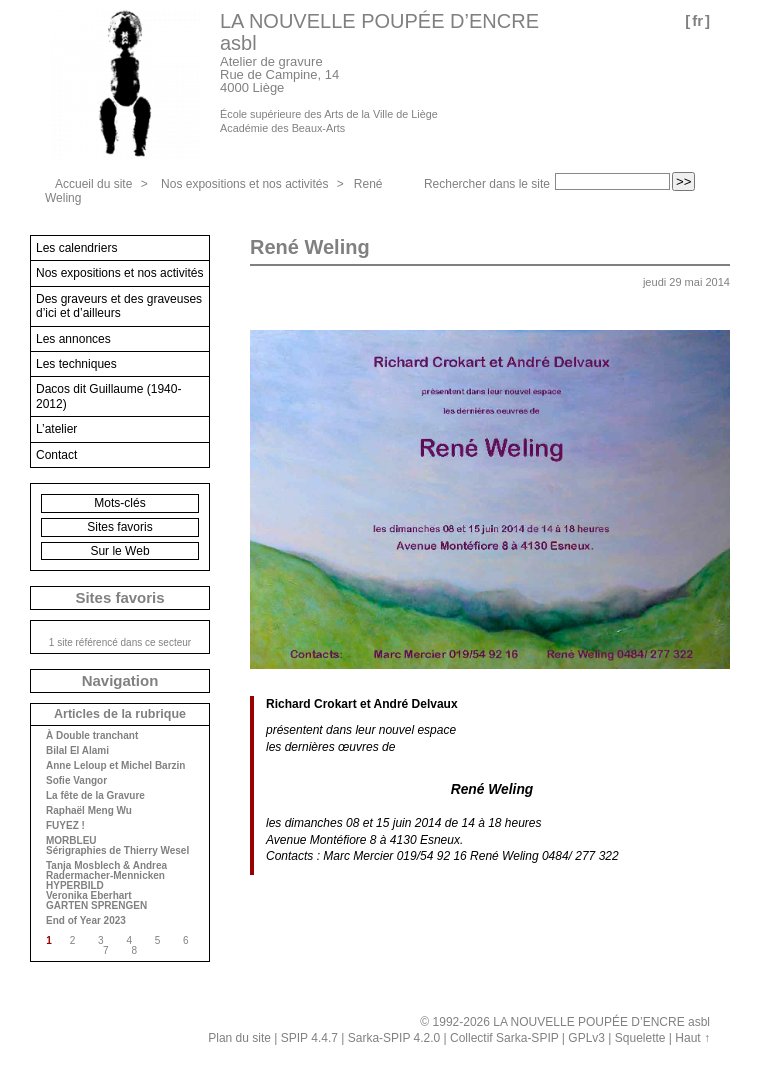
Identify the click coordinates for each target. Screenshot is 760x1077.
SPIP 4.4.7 (309, 1038)
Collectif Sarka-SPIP (504, 1038)
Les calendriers (76, 248)
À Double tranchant (92, 736)
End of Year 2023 (86, 921)
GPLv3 (586, 1038)
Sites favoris (119, 527)
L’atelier (56, 429)
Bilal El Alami (77, 751)
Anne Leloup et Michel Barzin (115, 766)
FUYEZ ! (65, 826)
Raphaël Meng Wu (89, 811)
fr (697, 20)
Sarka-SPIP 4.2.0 (394, 1038)
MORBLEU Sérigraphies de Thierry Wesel (117, 846)
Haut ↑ (692, 1038)
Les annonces (73, 339)
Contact (56, 455)
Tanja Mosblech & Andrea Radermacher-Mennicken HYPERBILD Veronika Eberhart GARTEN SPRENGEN (106, 886)
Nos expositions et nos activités (244, 184)
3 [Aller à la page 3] (101, 940)
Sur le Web (119, 551)
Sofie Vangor (76, 781)
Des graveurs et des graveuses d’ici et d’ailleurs (119, 306)
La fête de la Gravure (95, 796)
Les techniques (76, 364)
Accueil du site (93, 184)
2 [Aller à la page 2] (73, 940)
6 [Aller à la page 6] (186, 940)
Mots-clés (119, 503)
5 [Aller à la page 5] (158, 940)
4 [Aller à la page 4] (129, 940)
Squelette (640, 1038)
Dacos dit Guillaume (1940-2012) (108, 396)
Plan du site (239, 1038)
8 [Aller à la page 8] (134, 950)
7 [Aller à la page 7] (106, 950)
